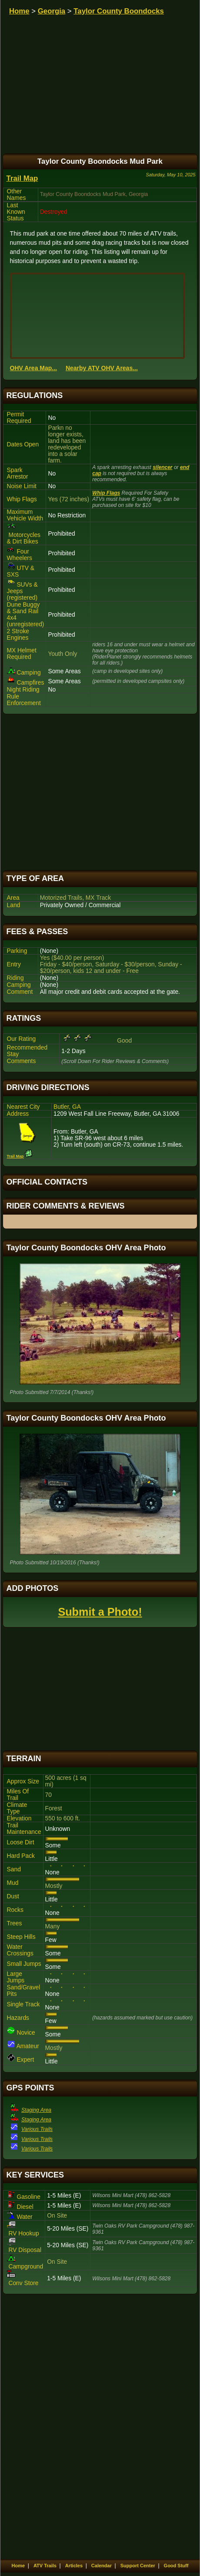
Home (19, 11)
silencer (162, 467)
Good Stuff (176, 2565)
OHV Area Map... (33, 368)
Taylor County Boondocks (118, 11)
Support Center (137, 2565)
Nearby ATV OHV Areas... (102, 368)
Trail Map (22, 178)
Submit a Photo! (100, 1612)
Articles (74, 2565)
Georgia (51, 11)
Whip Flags (106, 493)
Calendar (101, 2565)
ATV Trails (45, 2565)
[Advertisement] (100, 792)
